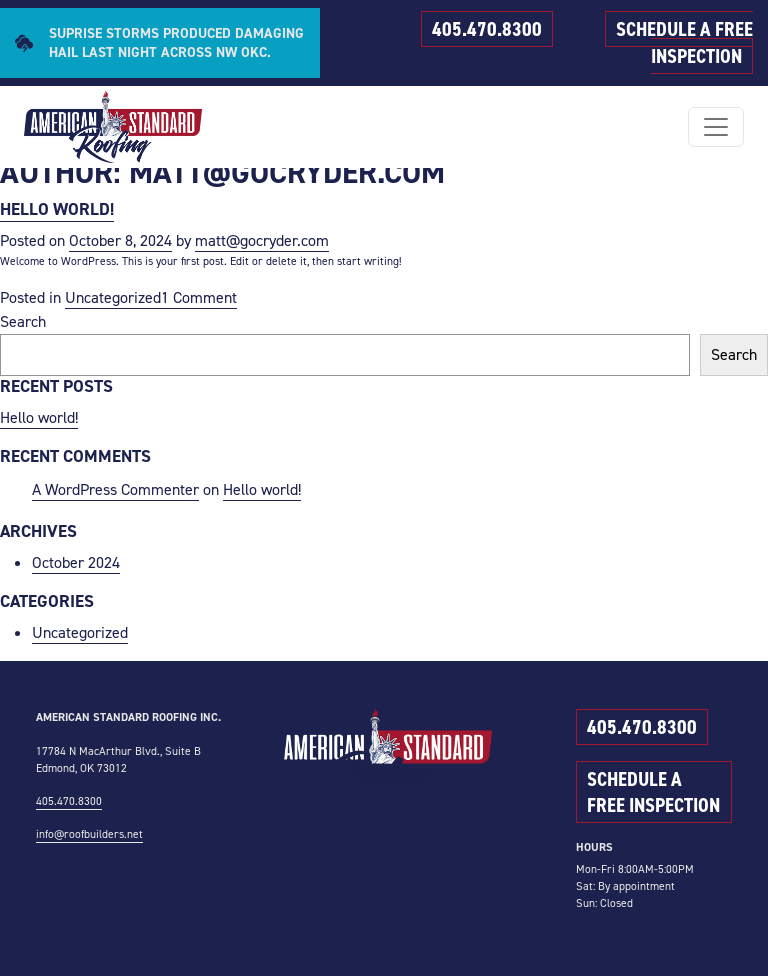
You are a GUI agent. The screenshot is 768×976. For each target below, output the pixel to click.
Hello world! (57, 209)
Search (23, 321)
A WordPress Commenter (115, 489)
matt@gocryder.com (262, 240)
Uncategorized (113, 297)
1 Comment (199, 298)
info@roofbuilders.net (89, 834)
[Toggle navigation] (716, 127)
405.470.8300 (487, 29)
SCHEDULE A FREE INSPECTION (684, 42)
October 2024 (76, 562)
